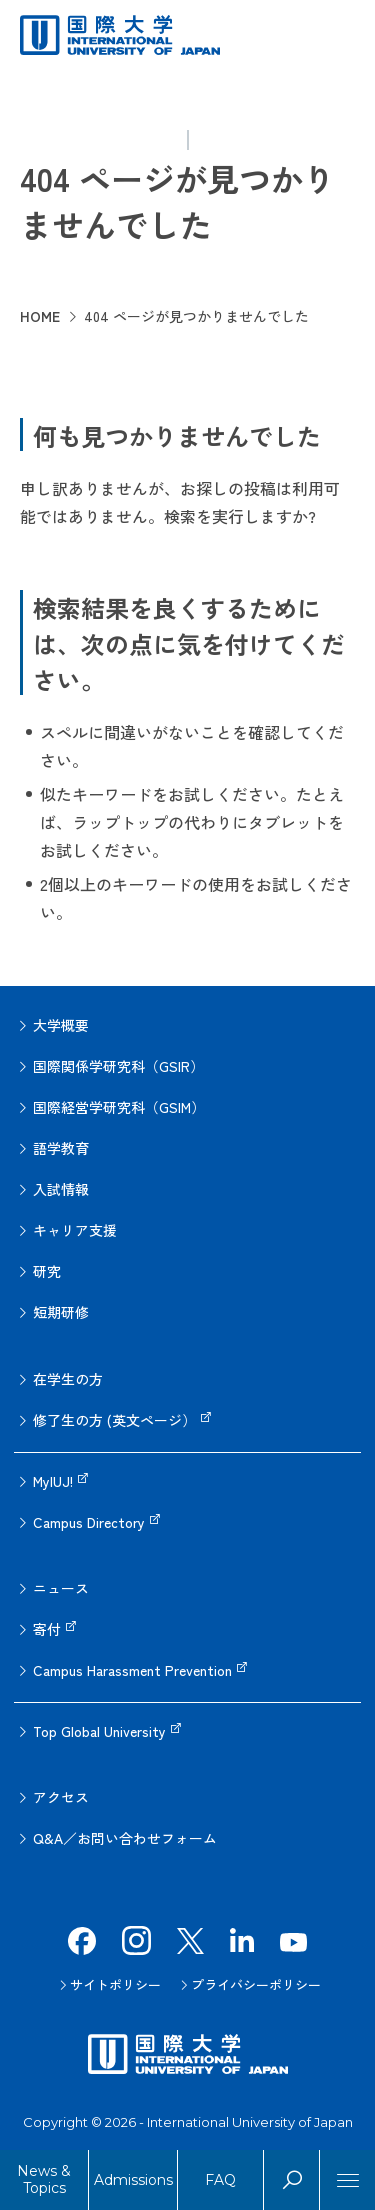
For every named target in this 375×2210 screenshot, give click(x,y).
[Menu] (347, 2180)
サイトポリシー (115, 1984)
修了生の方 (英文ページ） (114, 1420)
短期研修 (61, 1312)
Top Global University (99, 1731)
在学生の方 (68, 1379)
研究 (47, 1271)
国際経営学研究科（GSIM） (119, 1107)
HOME (40, 316)
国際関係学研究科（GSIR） (118, 1066)
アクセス (61, 1797)
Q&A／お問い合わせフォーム (125, 1838)
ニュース (61, 1588)
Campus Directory (89, 1522)
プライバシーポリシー (256, 1984)
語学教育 (61, 1148)
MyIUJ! (53, 1481)
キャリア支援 (75, 1230)
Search (291, 2180)
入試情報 (61, 1189)
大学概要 (61, 1025)
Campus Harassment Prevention (132, 1670)
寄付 (47, 1629)
